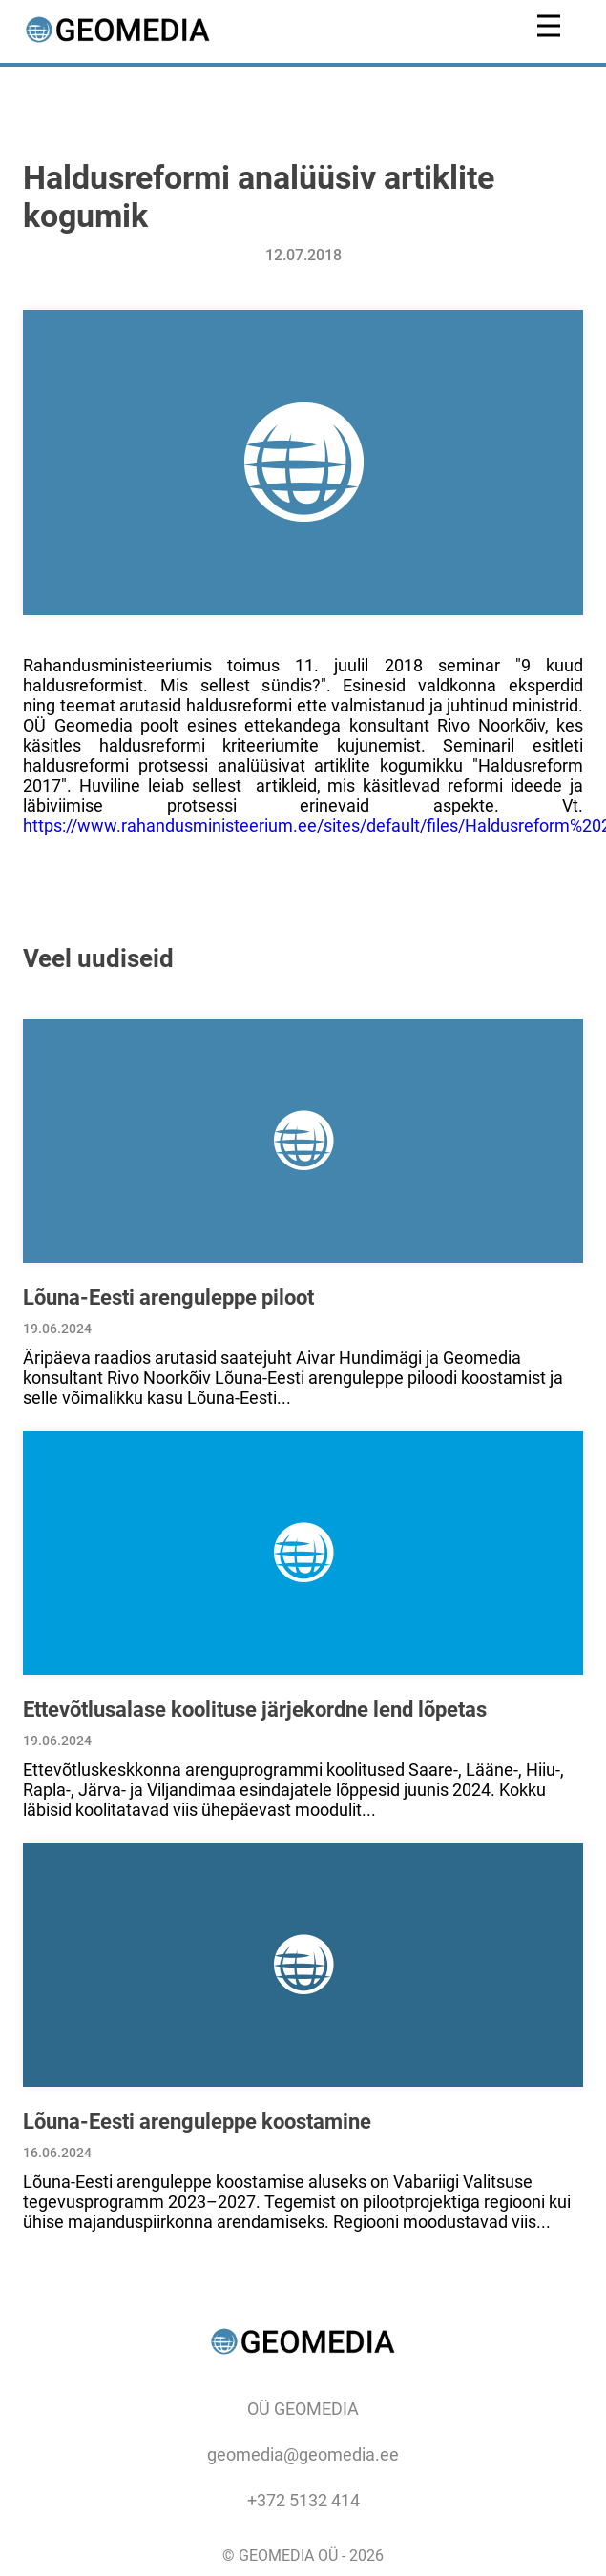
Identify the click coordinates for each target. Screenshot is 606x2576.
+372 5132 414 (303, 2500)
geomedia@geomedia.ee (303, 2454)
